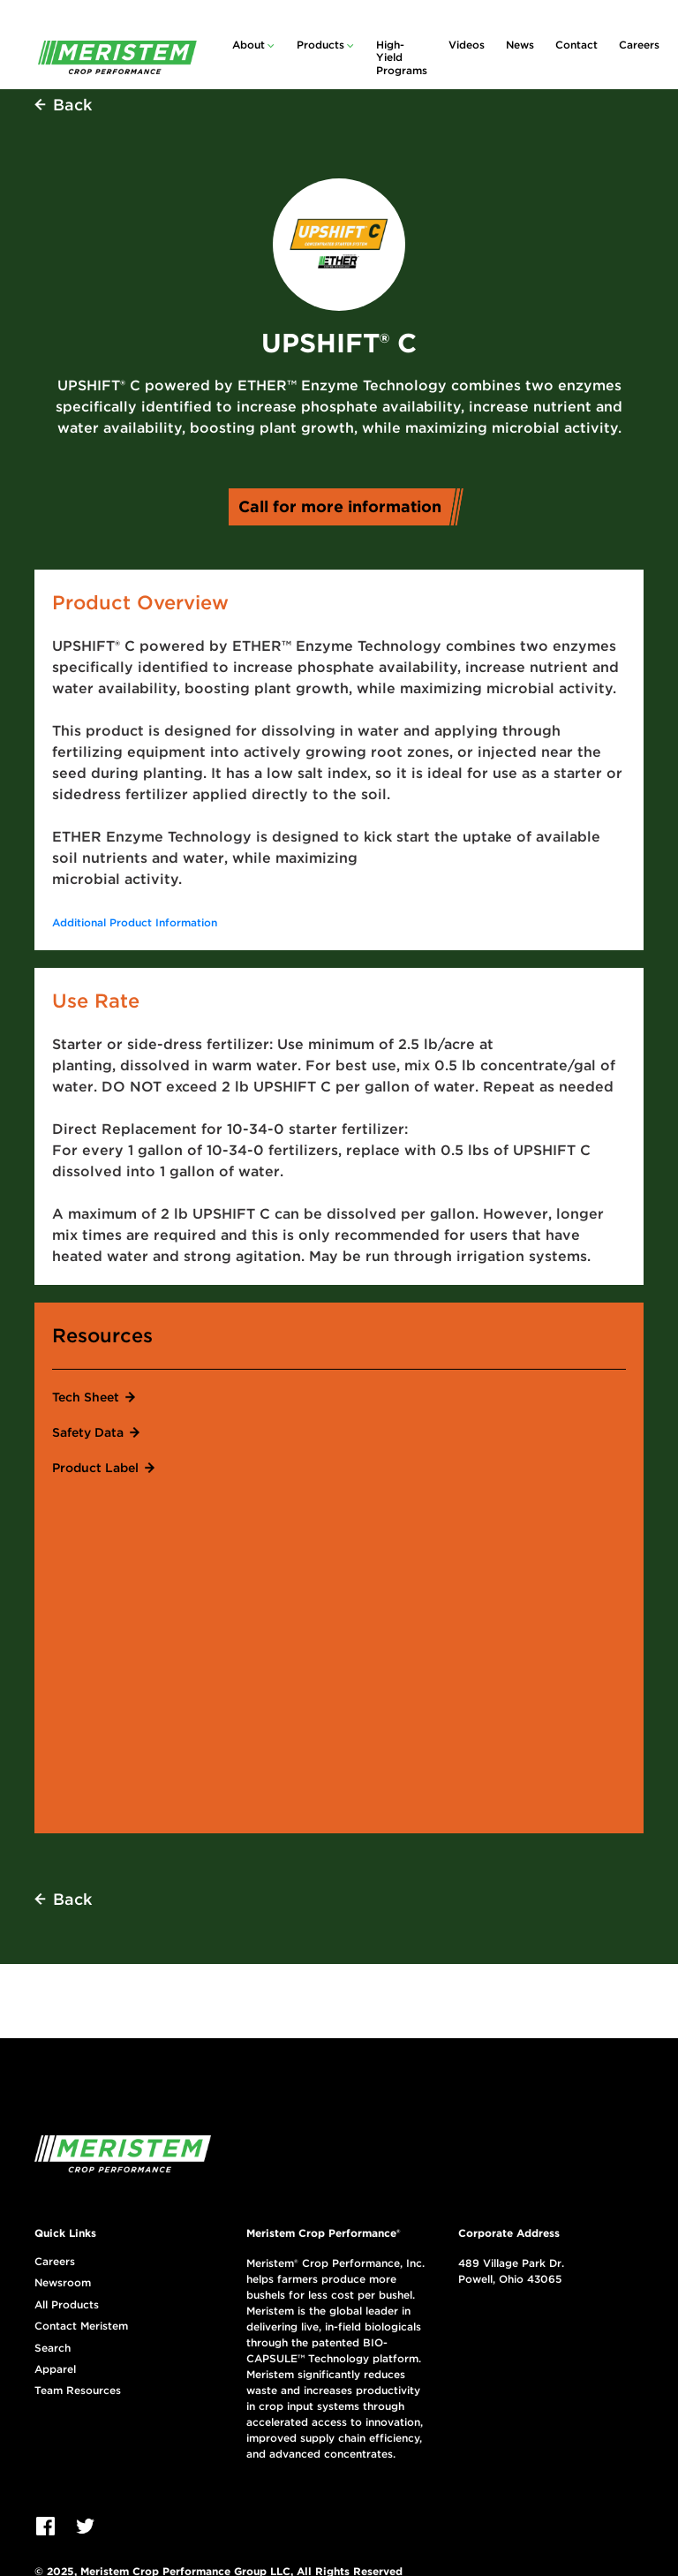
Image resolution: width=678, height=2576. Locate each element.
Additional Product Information (134, 922)
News (520, 44)
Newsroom (62, 2283)
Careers (639, 44)
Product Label (95, 1468)
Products (320, 44)
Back (72, 104)
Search (52, 2348)
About (248, 44)
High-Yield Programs (401, 57)
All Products (66, 2305)
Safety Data (88, 1432)
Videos (466, 44)
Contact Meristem (81, 2326)
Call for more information (346, 506)
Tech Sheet (85, 1397)
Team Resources (77, 2390)
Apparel (55, 2369)
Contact (576, 44)
